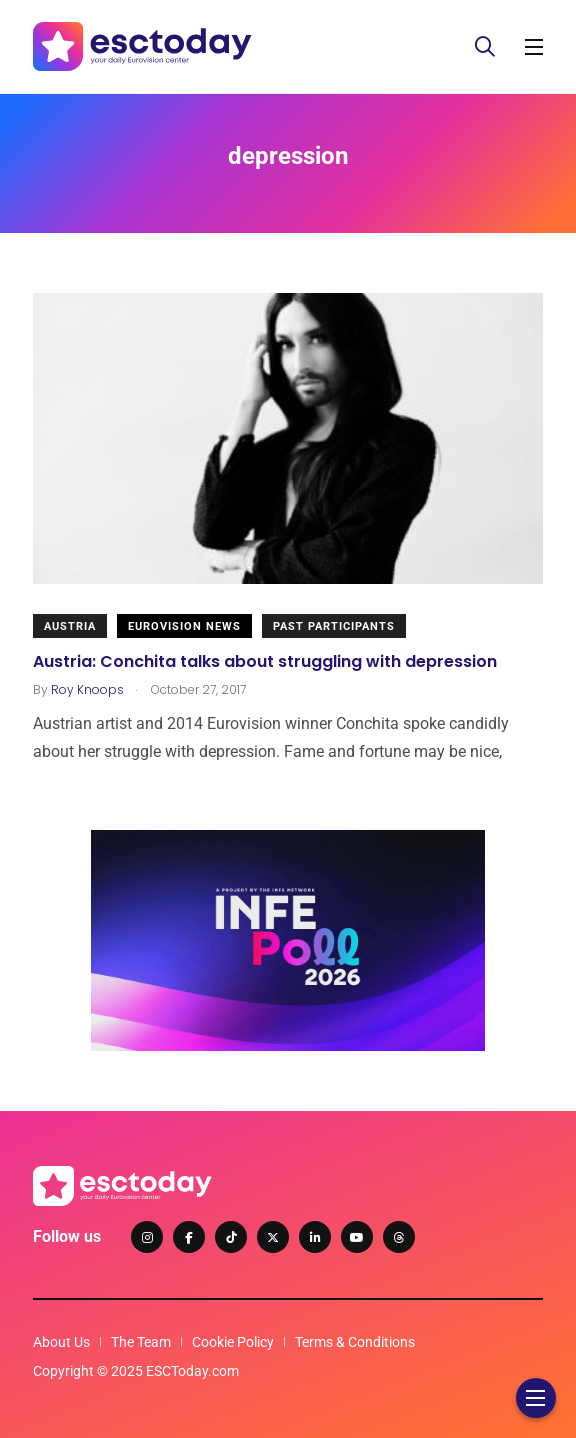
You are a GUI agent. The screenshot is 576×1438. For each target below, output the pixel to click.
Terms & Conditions (355, 1342)
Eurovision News (184, 626)
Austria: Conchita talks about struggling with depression (265, 660)
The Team (141, 1342)
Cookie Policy (233, 1342)
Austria (70, 626)
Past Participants (334, 626)
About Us (61, 1342)
